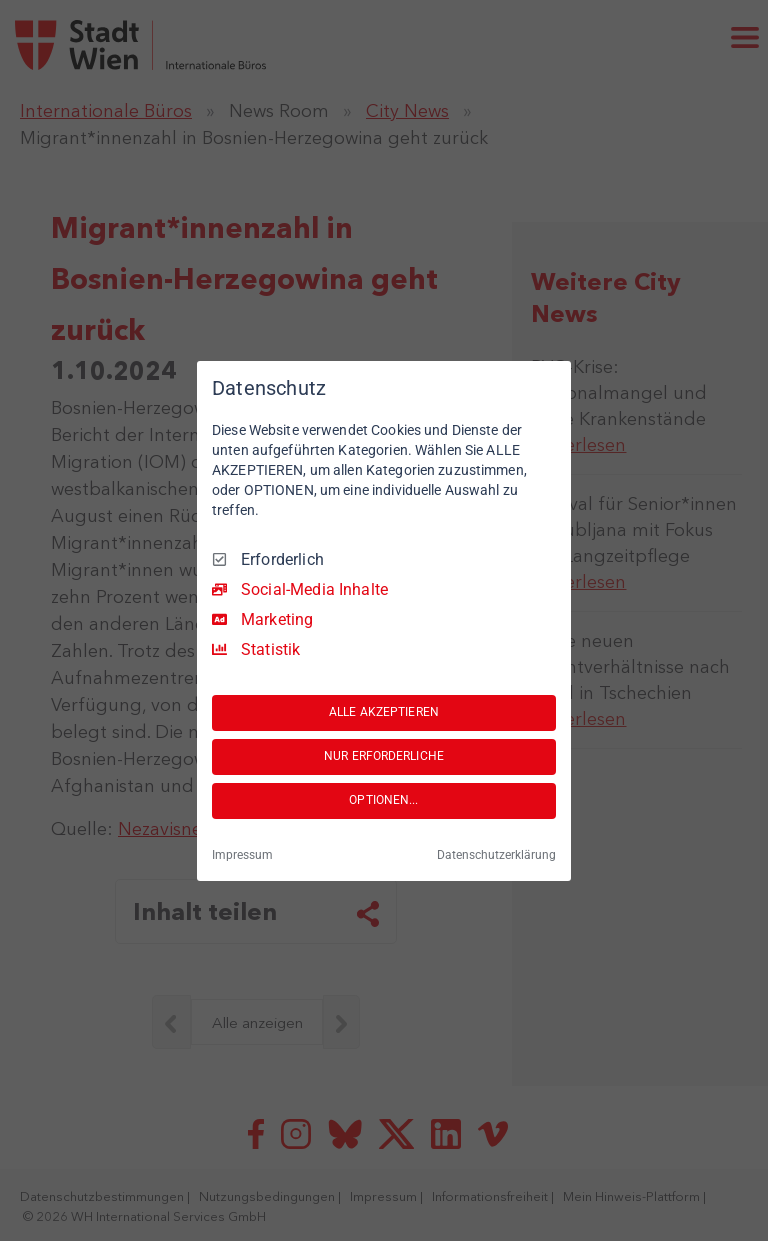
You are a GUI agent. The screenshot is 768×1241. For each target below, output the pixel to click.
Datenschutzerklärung (496, 855)
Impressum (242, 855)
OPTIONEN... (383, 800)
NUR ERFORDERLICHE (384, 756)
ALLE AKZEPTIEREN (384, 712)
